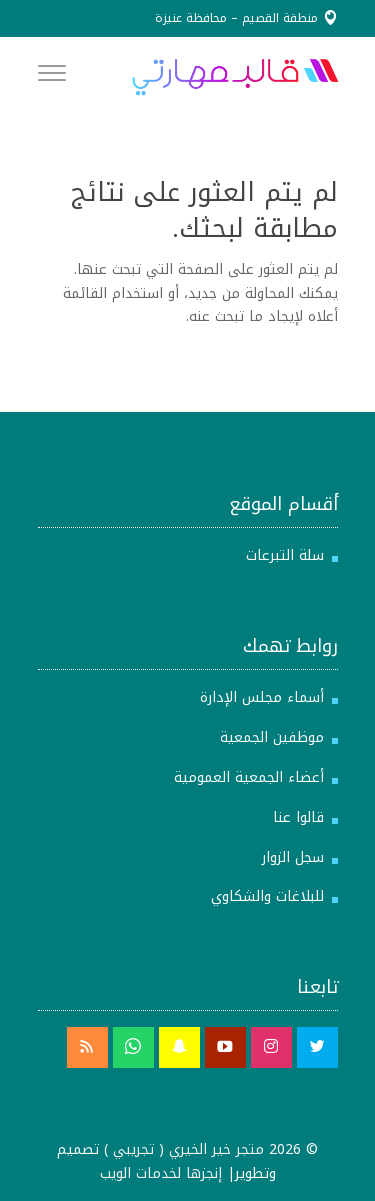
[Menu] (52, 77)
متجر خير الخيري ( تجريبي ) (184, 1149)
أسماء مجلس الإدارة (262, 697)
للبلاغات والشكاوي (267, 896)
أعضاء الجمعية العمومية (249, 777)
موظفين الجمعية (272, 737)
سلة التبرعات (285, 555)
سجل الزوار (293, 857)
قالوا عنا (298, 817)
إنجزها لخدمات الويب (161, 1173)
